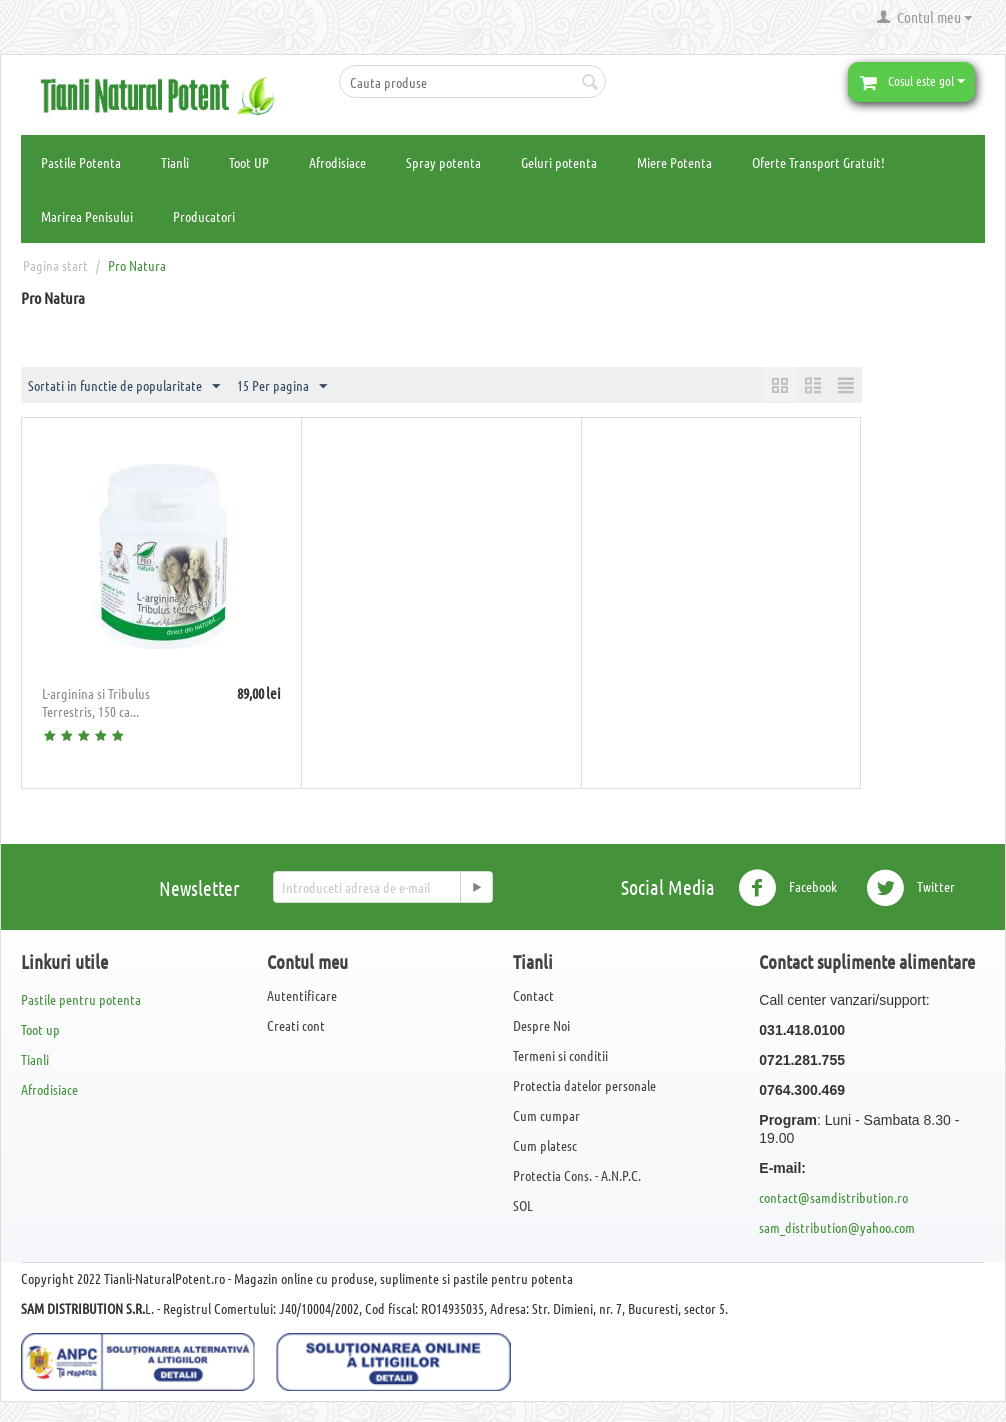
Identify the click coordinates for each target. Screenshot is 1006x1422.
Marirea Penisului (87, 216)
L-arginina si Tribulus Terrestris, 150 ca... (96, 702)
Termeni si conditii (560, 1055)
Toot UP (249, 162)
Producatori (204, 216)
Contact (533, 995)
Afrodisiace (337, 162)
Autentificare (302, 995)
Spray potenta (443, 162)
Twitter (910, 888)
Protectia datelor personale (584, 1085)
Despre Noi (541, 1025)
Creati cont (296, 1025)
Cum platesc (545, 1145)
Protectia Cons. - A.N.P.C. (577, 1175)
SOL (523, 1205)
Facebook (787, 888)
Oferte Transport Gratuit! (818, 162)
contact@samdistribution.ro (833, 1197)
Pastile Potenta (81, 162)
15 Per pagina (282, 386)
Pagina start (55, 265)
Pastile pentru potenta (81, 999)
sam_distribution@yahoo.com (837, 1227)
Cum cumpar (546, 1115)
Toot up (40, 1029)
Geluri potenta (559, 162)
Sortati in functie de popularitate (124, 386)
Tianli (175, 162)
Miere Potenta (674, 162)
